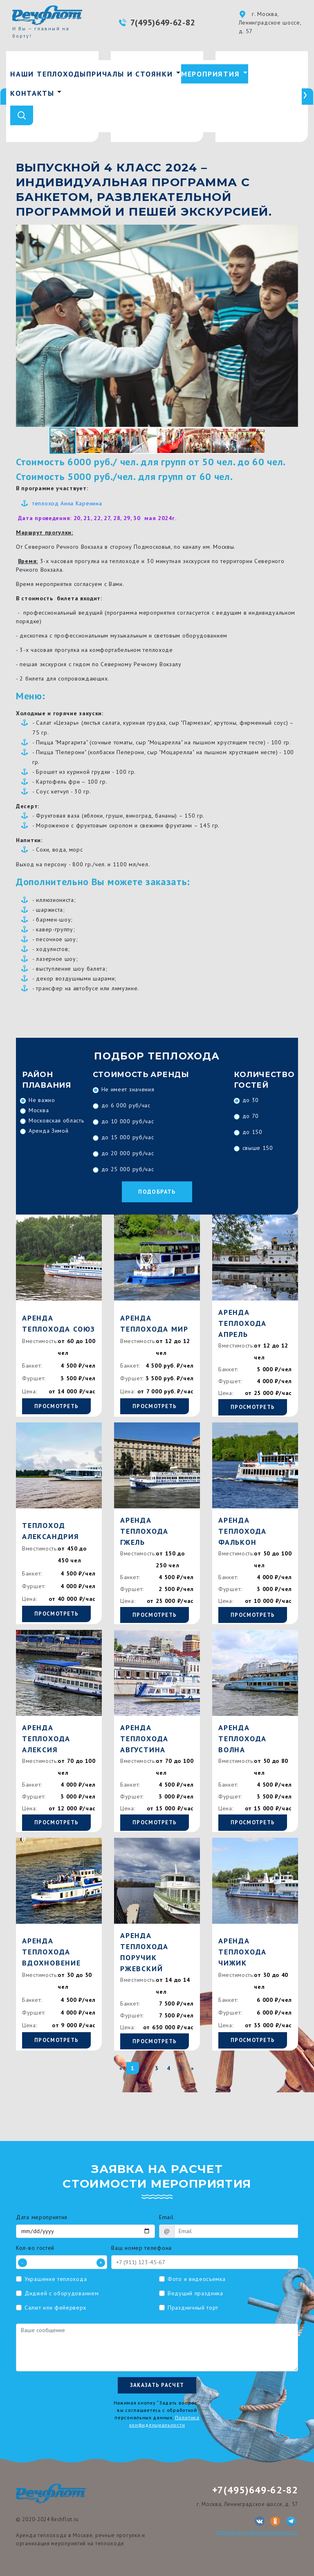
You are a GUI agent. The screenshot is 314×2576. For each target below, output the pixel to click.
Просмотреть (56, 1406)
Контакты (32, 93)
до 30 (250, 1100)
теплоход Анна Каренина (67, 503)
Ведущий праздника (195, 2293)
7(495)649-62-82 (162, 22)
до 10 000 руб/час (127, 1121)
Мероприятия (210, 74)
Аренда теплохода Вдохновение (51, 1951)
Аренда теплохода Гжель (144, 1531)
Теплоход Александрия (50, 1531)
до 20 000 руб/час (127, 1153)
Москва (39, 1110)
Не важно (42, 1100)
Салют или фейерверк (55, 2307)
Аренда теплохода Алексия (46, 1738)
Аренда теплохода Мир (154, 1323)
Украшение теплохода (56, 2279)
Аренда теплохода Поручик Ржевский (144, 1952)
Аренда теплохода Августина (144, 1738)
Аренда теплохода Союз (58, 1323)
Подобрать (157, 1191)
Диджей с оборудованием (62, 2293)
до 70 (250, 1116)
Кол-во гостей (35, 2247)
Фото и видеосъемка (197, 2279)
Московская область (56, 1120)
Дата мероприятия (41, 2217)
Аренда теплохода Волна (242, 1738)
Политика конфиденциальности (257, 2532)
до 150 (252, 1132)
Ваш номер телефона (141, 2247)
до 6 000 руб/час (125, 1105)
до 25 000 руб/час (127, 1169)
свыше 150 (257, 1148)
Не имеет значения (128, 1089)
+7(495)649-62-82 (255, 2490)
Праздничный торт (193, 2307)
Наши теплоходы (48, 74)
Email (166, 2217)
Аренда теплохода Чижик (242, 1951)
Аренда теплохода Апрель (242, 1323)
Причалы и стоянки (129, 74)
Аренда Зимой (48, 1130)
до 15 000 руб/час (127, 1137)
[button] (290, 232)
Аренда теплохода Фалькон (242, 1531)
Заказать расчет (157, 2385)
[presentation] (305, 96)
